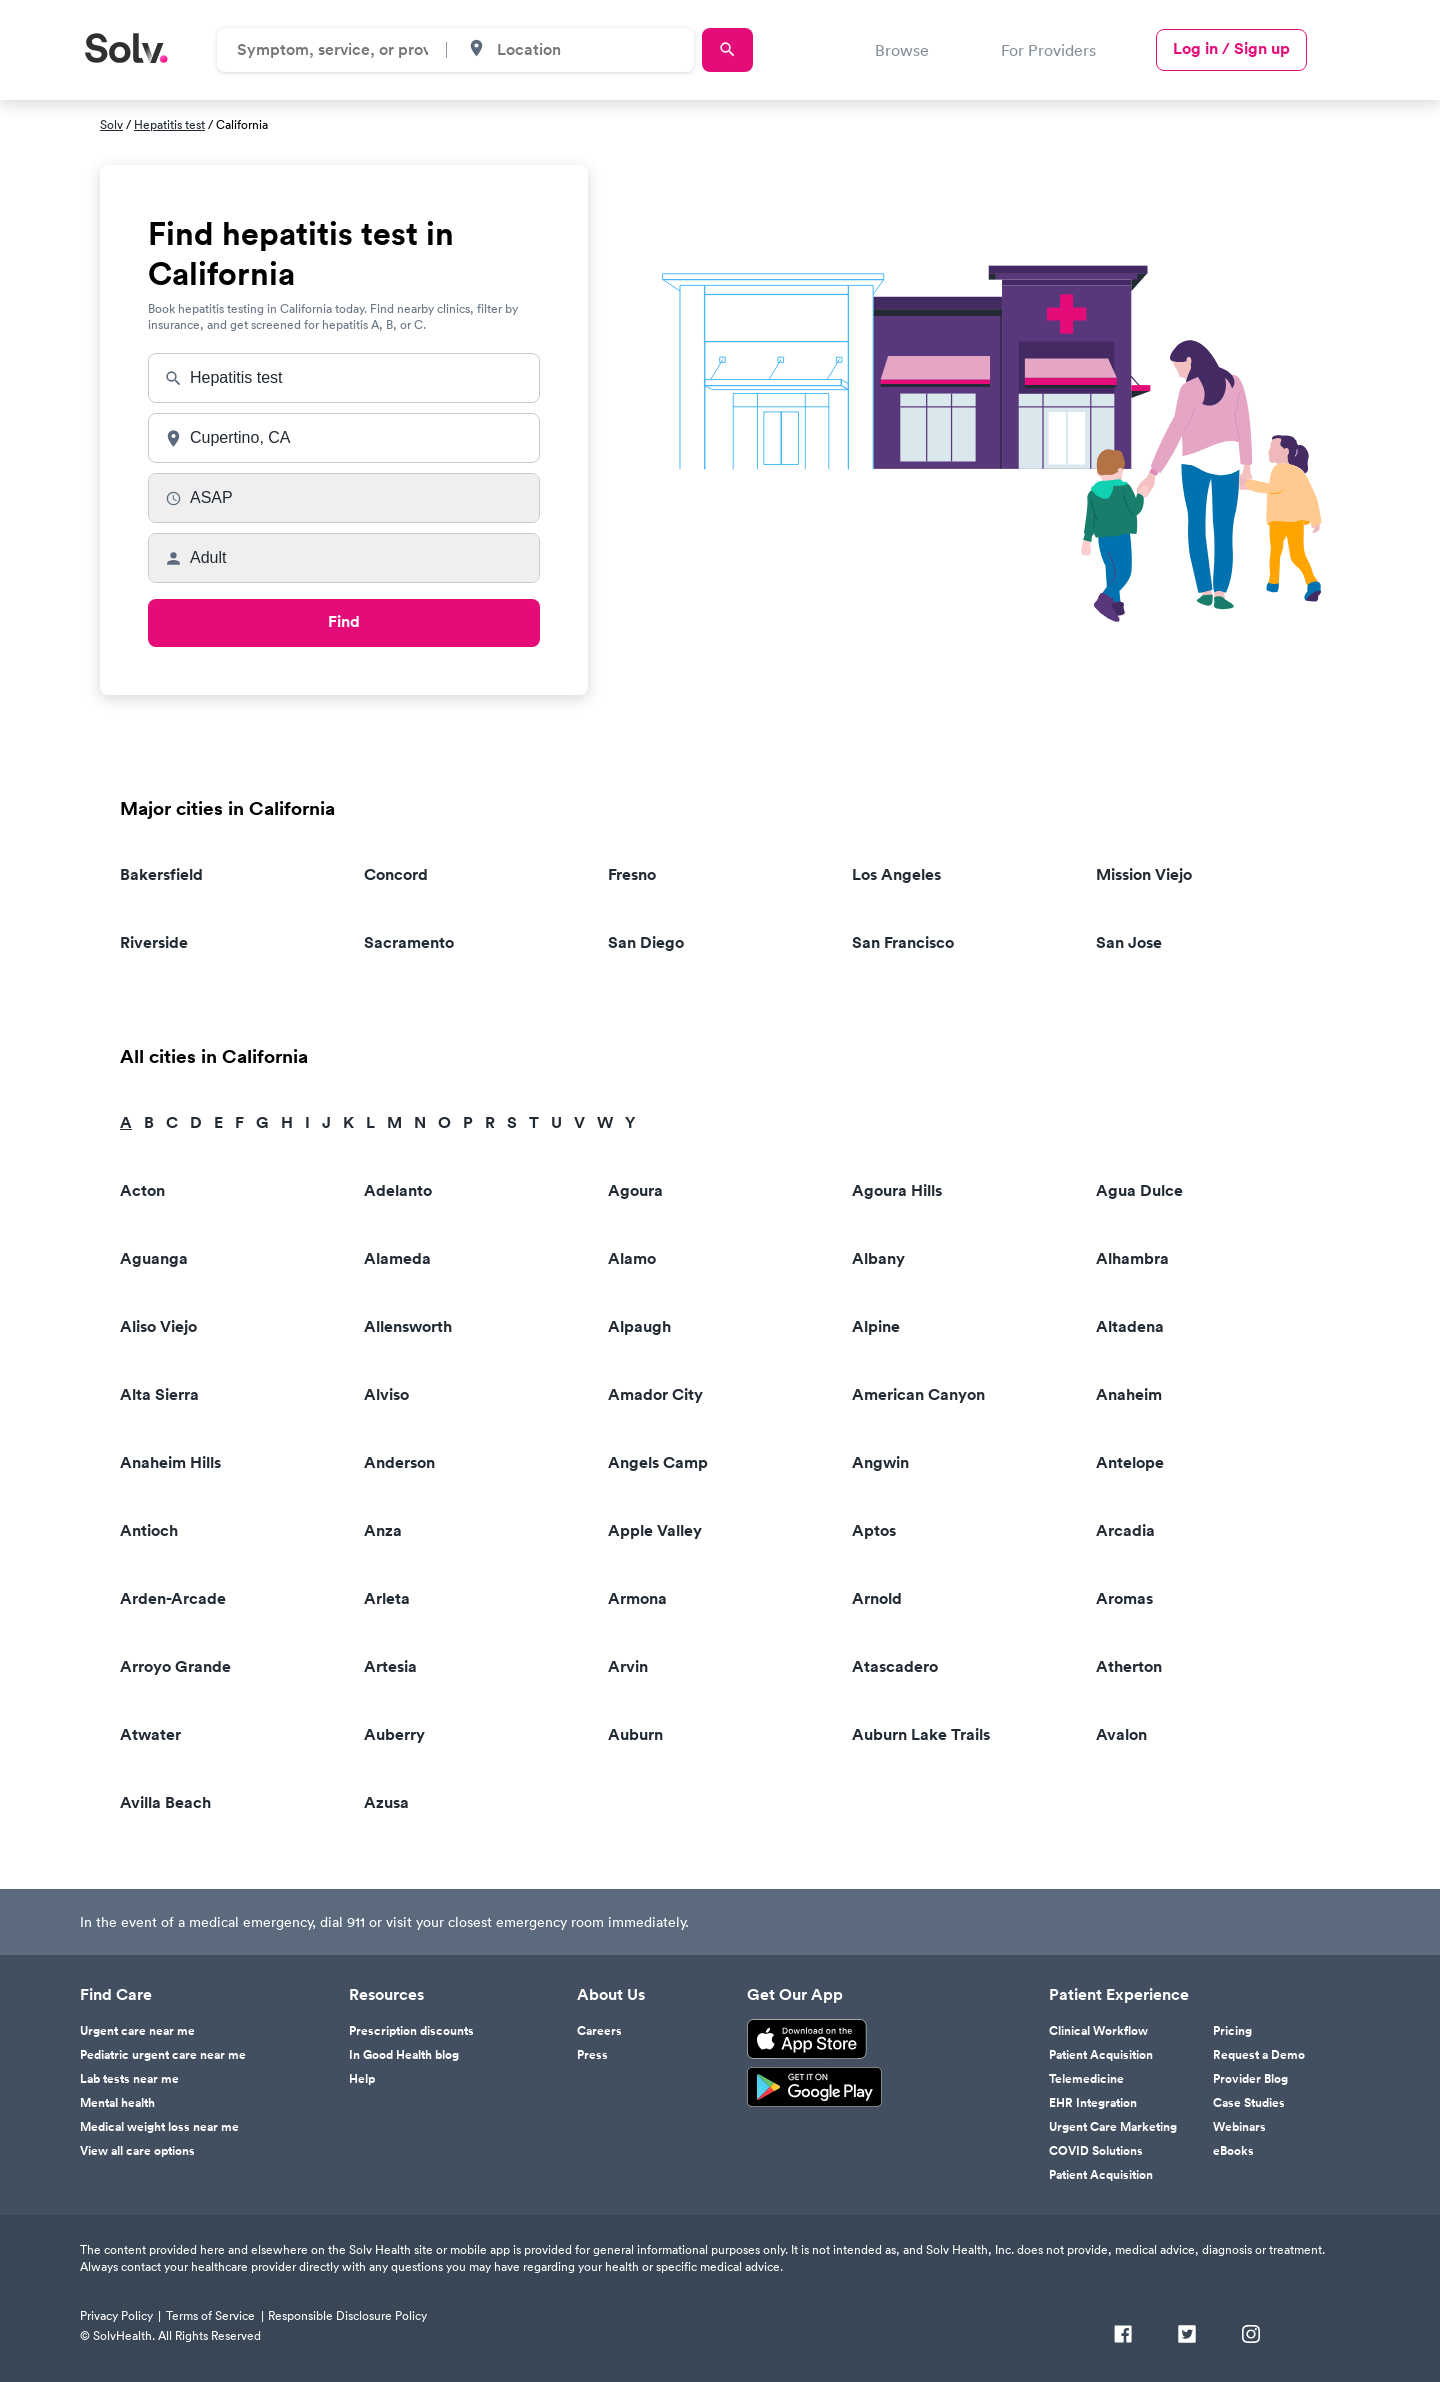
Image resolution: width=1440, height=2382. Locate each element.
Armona (637, 1598)
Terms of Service (210, 2315)
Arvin (628, 1666)
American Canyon (918, 1394)
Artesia (390, 1666)
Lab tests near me (129, 2079)
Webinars (1239, 2127)
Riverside (154, 942)
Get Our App (795, 1995)
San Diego (646, 942)
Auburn (635, 1734)
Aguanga (154, 1258)
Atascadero (895, 1666)
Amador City (655, 1394)
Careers (599, 2031)
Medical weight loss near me (159, 2127)
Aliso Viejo (158, 1326)
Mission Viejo (1144, 874)
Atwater (150, 1734)
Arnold (877, 1598)
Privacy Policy (116, 2315)
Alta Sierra (159, 1394)
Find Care (116, 1995)
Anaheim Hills (170, 1462)
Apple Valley (655, 1530)
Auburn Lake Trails (921, 1734)
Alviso (386, 1394)
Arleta (387, 1598)
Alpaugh (639, 1326)
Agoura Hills (897, 1190)
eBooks (1233, 2151)
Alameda (397, 1258)
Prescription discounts (411, 2031)
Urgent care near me (137, 2031)
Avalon (1121, 1734)
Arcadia (1125, 1530)
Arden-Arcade (173, 1598)
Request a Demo (1259, 2055)
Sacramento (409, 942)
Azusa (386, 1802)
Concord (396, 874)
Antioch (149, 1530)
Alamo (632, 1258)
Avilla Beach (165, 1802)
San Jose (1129, 942)
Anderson (399, 1462)
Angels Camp (658, 1462)
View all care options (137, 2151)
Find (344, 621)
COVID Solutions (1096, 2151)
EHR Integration (1093, 2103)
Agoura (635, 1190)
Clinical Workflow (1098, 2031)
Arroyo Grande (175, 1666)
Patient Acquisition (1101, 2055)
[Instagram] (1251, 2336)
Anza (383, 1530)
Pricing (1232, 2031)
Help (362, 2079)
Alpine (876, 1326)
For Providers (1048, 50)
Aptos (874, 1530)
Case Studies (1249, 2103)
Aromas (1124, 1598)
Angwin (880, 1462)
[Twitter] (1187, 2336)
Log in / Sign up (1231, 48)
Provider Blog (1250, 2079)
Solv (111, 124)
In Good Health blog (404, 2055)
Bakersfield (161, 874)
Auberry (394, 1734)
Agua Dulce (1139, 1190)
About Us (611, 1995)
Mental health (117, 2103)
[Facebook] (1123, 2336)
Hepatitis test (169, 124)
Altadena (1130, 1326)
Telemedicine (1086, 2079)
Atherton (1129, 1666)
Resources (386, 1995)
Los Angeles (896, 874)
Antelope (1130, 1462)
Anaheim (1129, 1394)
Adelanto (398, 1190)
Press (592, 2055)
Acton (142, 1190)
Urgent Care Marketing (1113, 2127)
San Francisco (903, 942)
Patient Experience (1119, 1995)
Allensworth (408, 1326)
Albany (878, 1258)
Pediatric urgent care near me (163, 2055)
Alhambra (1132, 1258)
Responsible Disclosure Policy (347, 2315)
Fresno (632, 874)
